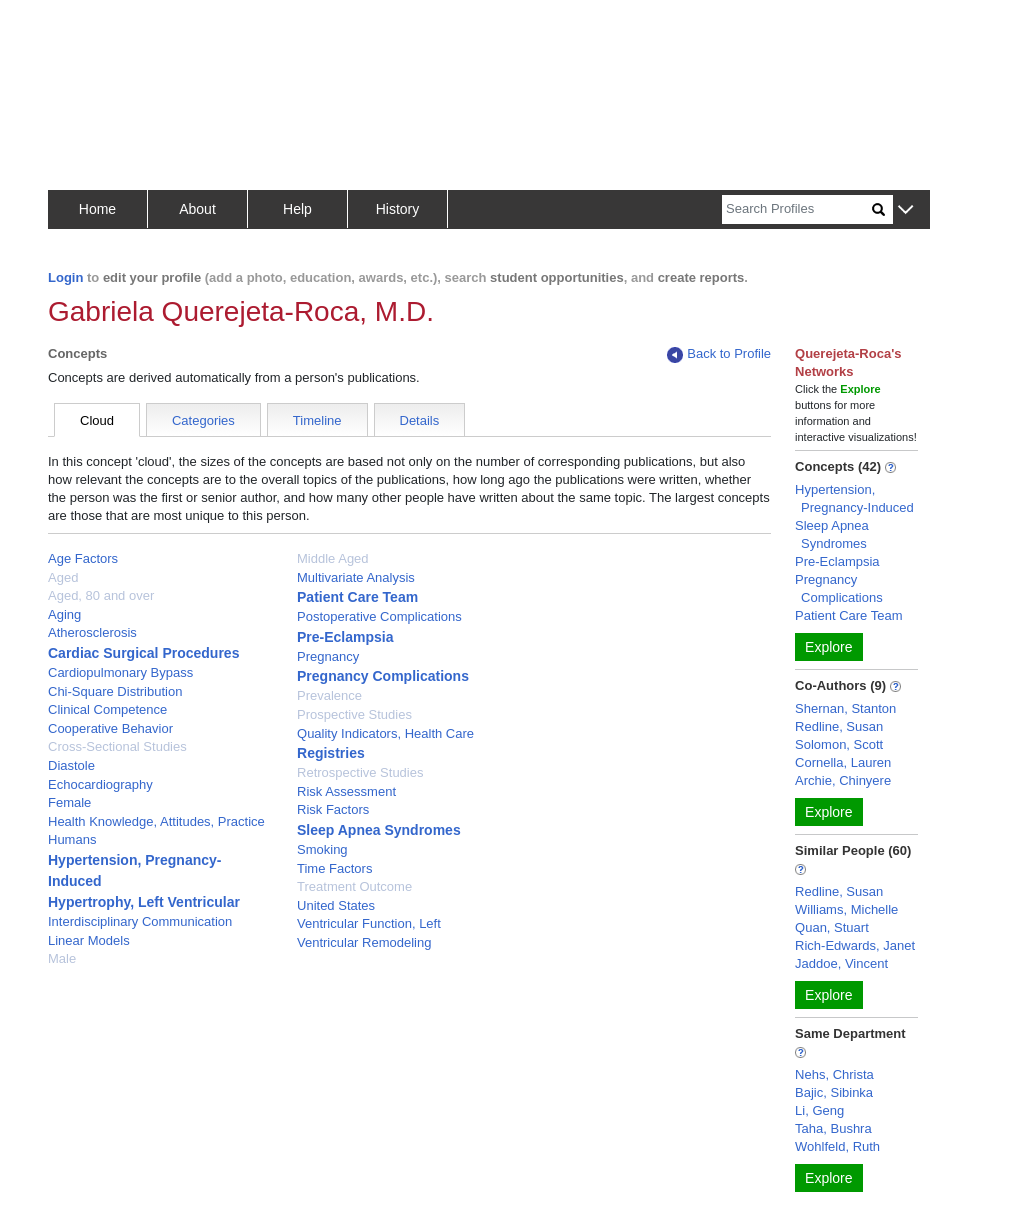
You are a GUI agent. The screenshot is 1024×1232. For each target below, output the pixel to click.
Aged (63, 577)
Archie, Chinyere (843, 780)
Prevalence (329, 695)
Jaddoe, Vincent (841, 963)
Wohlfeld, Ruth (837, 1146)
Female (69, 802)
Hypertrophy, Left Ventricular (144, 902)
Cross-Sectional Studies (117, 746)
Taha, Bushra (833, 1128)
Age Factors (83, 558)
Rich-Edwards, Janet (855, 945)
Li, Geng (819, 1110)
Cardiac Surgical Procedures (143, 653)
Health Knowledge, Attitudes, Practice (156, 821)
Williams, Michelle (846, 909)
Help (297, 209)
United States (336, 905)
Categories (203, 420)
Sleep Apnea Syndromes (379, 830)
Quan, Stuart (832, 927)
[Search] (797, 209)
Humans (72, 839)
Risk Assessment (346, 791)
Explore (828, 647)
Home (97, 209)
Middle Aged (333, 558)
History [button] (398, 209)
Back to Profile (719, 354)
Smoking (322, 849)
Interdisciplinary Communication (140, 921)
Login (65, 277)
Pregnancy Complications (383, 676)
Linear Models (89, 940)
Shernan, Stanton (845, 708)
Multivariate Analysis (356, 577)
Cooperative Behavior (110, 728)
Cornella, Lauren (843, 762)
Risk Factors (333, 809)
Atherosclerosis (92, 632)
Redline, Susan (839, 726)
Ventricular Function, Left (369, 923)
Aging (64, 614)
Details (420, 420)
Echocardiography (100, 784)
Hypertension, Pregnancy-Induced (854, 498)
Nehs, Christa (834, 1074)
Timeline (317, 420)
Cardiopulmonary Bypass (120, 672)
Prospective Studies (354, 714)
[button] (905, 210)
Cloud (97, 420)
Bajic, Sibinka (834, 1092)
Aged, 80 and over (101, 595)
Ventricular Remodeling (364, 942)
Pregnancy (328, 656)
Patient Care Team (357, 597)
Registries (331, 753)
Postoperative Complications (379, 616)
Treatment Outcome (354, 886)
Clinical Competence (107, 709)
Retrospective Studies (360, 772)
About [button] (197, 209)
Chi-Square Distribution (115, 691)
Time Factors (334, 868)
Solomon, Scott (839, 744)
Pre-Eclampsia (345, 637)
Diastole (71, 765)
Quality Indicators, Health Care (385, 733)
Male (62, 958)
